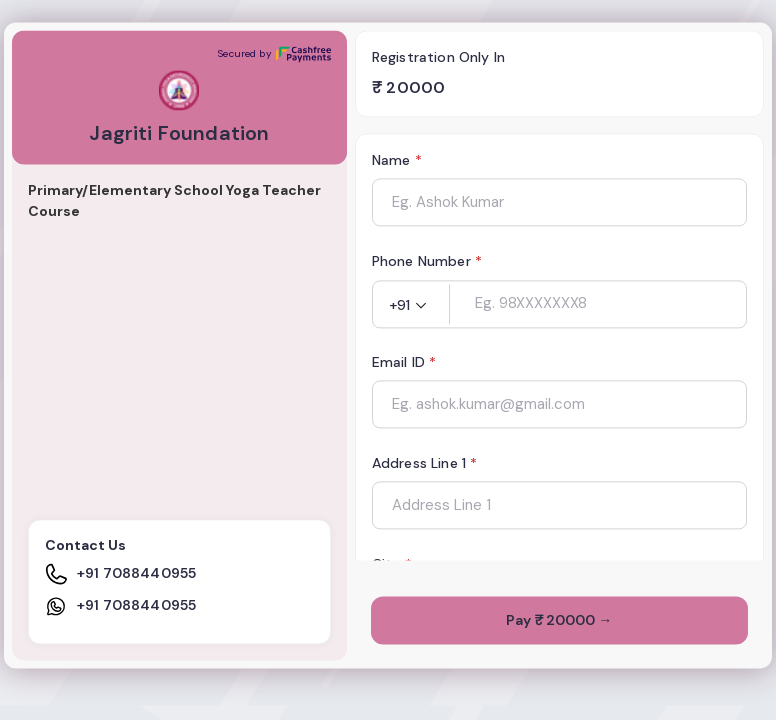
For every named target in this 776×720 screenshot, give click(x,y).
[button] (411, 306)
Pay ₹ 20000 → (559, 621)
